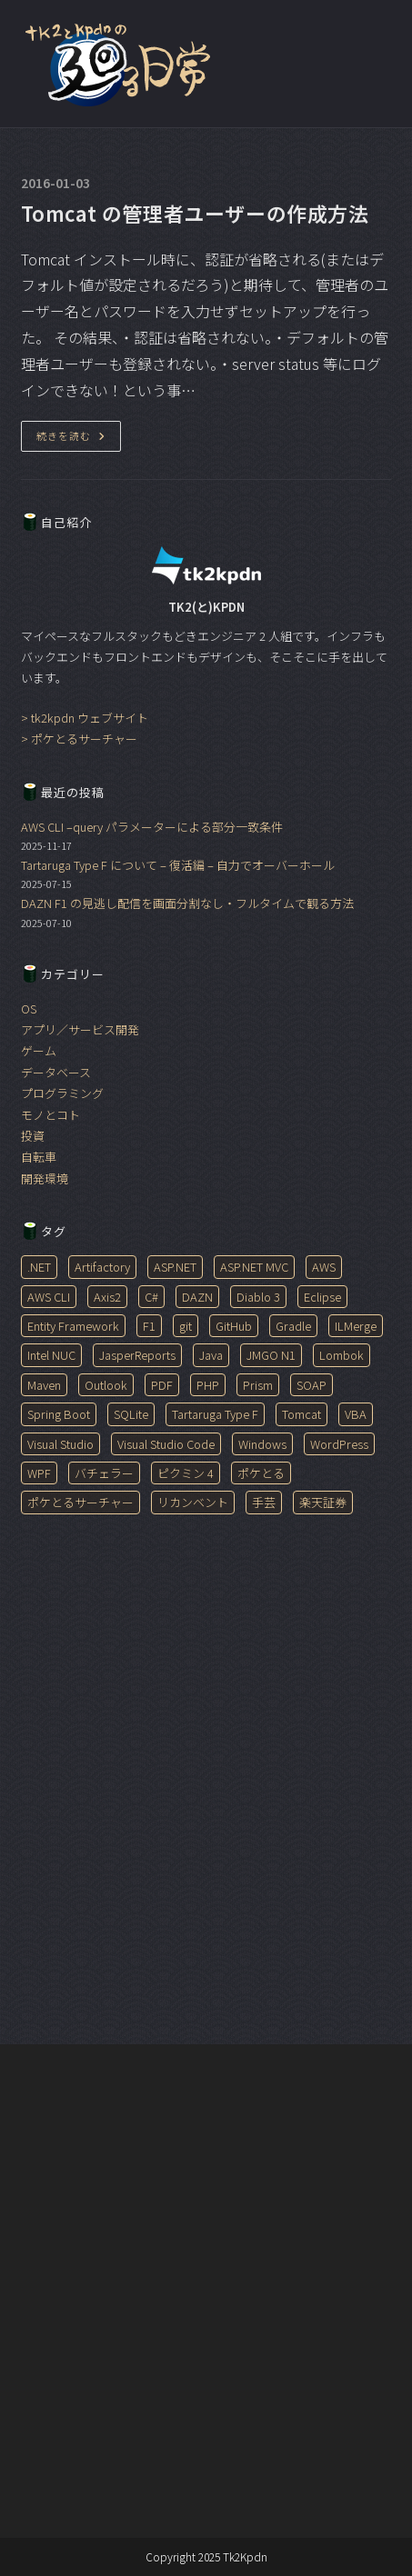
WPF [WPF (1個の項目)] (39, 1473)
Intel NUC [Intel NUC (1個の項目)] (51, 1354)
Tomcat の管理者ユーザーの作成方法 (195, 212)
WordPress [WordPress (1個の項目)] (339, 1444)
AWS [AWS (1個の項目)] (324, 1266)
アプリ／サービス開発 (80, 1029)
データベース (56, 1072)
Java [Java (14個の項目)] (211, 1354)
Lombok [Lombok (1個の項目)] (341, 1354)
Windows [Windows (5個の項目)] (262, 1444)
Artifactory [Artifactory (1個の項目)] (102, 1266)
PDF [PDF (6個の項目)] (162, 1384)
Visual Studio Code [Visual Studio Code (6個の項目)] (166, 1444)
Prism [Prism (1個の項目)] (258, 1384)
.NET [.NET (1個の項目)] (39, 1266)
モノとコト (50, 1114)
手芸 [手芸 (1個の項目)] (264, 1502)
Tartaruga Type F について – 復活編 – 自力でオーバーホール (178, 865)
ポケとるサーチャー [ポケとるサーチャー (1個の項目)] (80, 1502)
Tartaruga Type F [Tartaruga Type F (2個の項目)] (215, 1414)
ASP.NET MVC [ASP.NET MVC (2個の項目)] (254, 1266)
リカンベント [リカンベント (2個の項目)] (192, 1502)
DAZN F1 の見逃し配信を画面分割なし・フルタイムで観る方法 (187, 903)
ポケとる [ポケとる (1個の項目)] (261, 1473)
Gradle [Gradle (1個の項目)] (293, 1325)
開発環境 (44, 1178)
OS (28, 1008)
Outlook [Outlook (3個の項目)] (106, 1384)
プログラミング (62, 1093)
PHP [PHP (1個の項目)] (207, 1384)
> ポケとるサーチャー (79, 738)
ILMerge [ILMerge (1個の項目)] (356, 1325)
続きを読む (78, 439)
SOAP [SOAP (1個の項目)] (311, 1384)
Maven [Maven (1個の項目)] (44, 1384)
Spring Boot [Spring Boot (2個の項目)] (58, 1414)
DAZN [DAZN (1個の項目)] (197, 1296)
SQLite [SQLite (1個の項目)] (131, 1414)
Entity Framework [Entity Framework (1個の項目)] (73, 1325)
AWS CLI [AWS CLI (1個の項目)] (48, 1296)
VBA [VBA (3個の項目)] (356, 1414)
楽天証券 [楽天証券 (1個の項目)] (323, 1502)
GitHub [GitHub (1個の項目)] (234, 1325)
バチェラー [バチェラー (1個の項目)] (104, 1473)
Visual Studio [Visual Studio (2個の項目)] (60, 1444)
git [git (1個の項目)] (185, 1325)
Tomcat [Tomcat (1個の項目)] (301, 1414)
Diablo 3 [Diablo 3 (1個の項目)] (258, 1296)
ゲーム (38, 1050)
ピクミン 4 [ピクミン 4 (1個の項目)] (185, 1473)
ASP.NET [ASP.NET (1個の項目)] (175, 1266)
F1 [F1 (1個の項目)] (149, 1325)
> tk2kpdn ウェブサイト (84, 717)
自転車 (38, 1156)
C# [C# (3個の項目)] (151, 1296)
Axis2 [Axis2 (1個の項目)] (107, 1296)
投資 (33, 1135)
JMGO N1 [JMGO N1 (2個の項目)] (271, 1354)
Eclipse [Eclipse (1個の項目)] (322, 1296)
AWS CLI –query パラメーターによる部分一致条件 (152, 826)
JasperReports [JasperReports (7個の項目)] (137, 1354)
